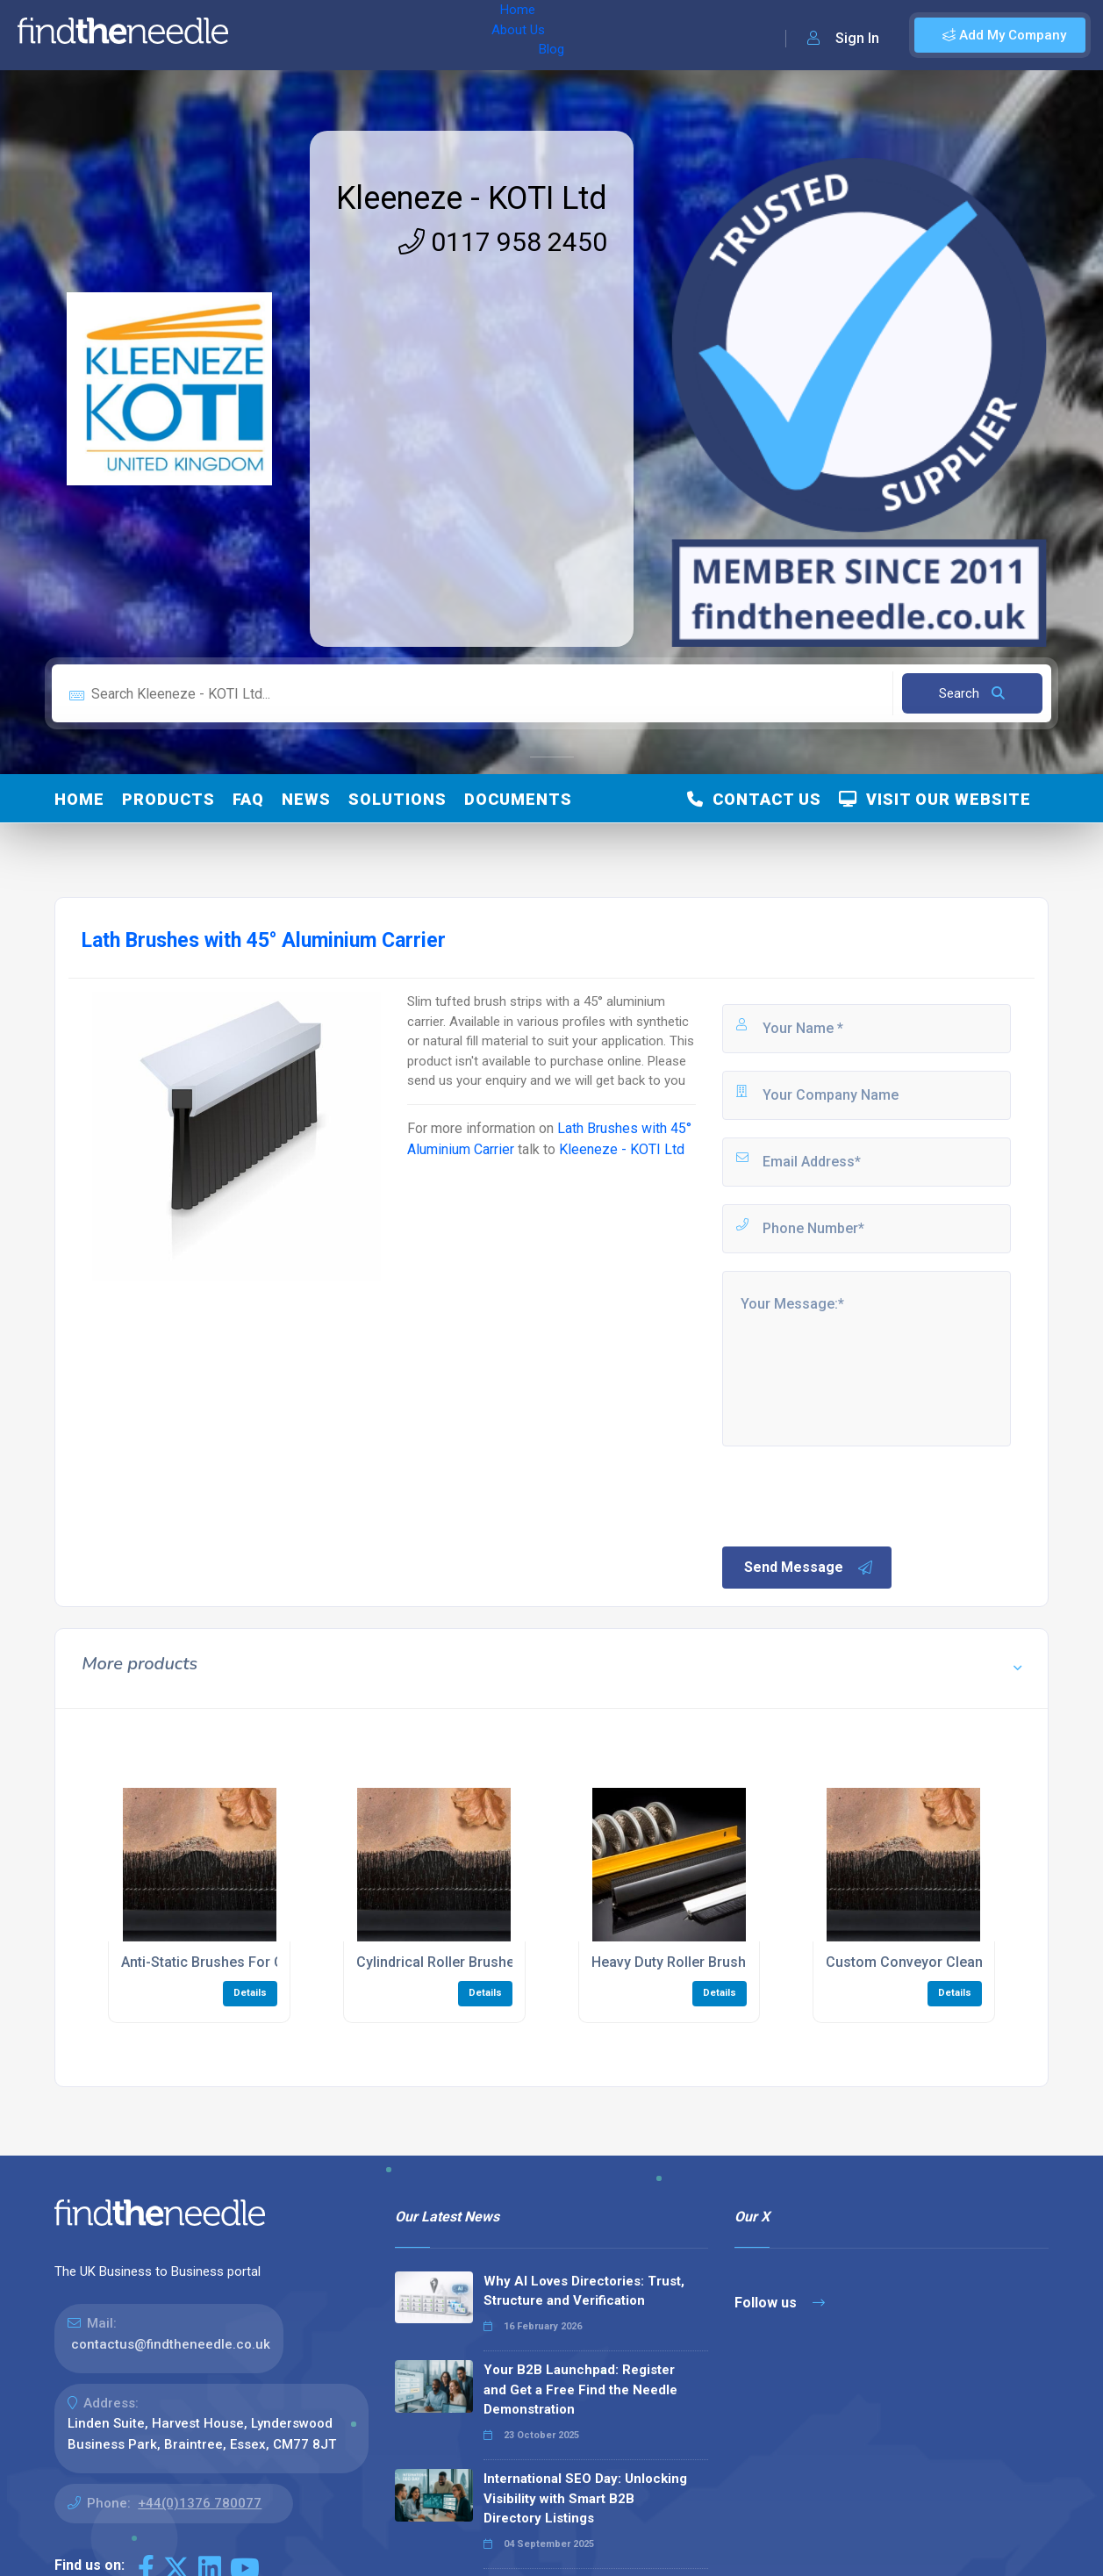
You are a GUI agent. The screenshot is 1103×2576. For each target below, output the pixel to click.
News (306, 799)
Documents (518, 799)
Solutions (397, 799)
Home (265, 35)
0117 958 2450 (502, 241)
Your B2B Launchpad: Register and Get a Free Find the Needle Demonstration (580, 2389)
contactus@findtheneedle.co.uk (170, 2344)
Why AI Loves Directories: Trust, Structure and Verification (583, 2291)
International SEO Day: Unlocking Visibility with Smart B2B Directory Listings (585, 2498)
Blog (394, 35)
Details (250, 1992)
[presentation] (853, 1494)
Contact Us (754, 799)
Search (972, 693)
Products (168, 799)
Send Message (809, 1567)
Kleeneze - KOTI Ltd (471, 198)
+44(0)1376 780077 (199, 2503)
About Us (332, 35)
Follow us (779, 2302)
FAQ (248, 799)
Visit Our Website (935, 799)
